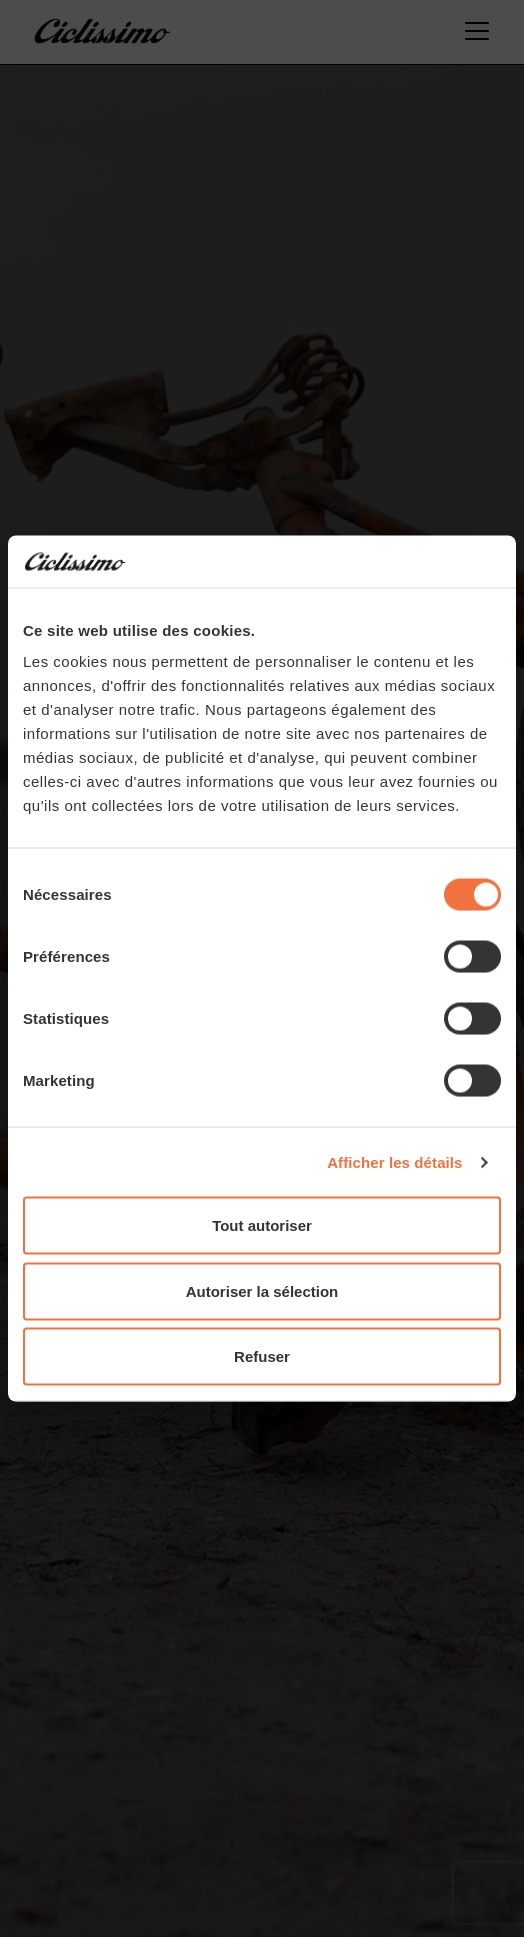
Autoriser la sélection (262, 1290)
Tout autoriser (262, 1225)
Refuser (262, 1356)
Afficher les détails (394, 1161)
